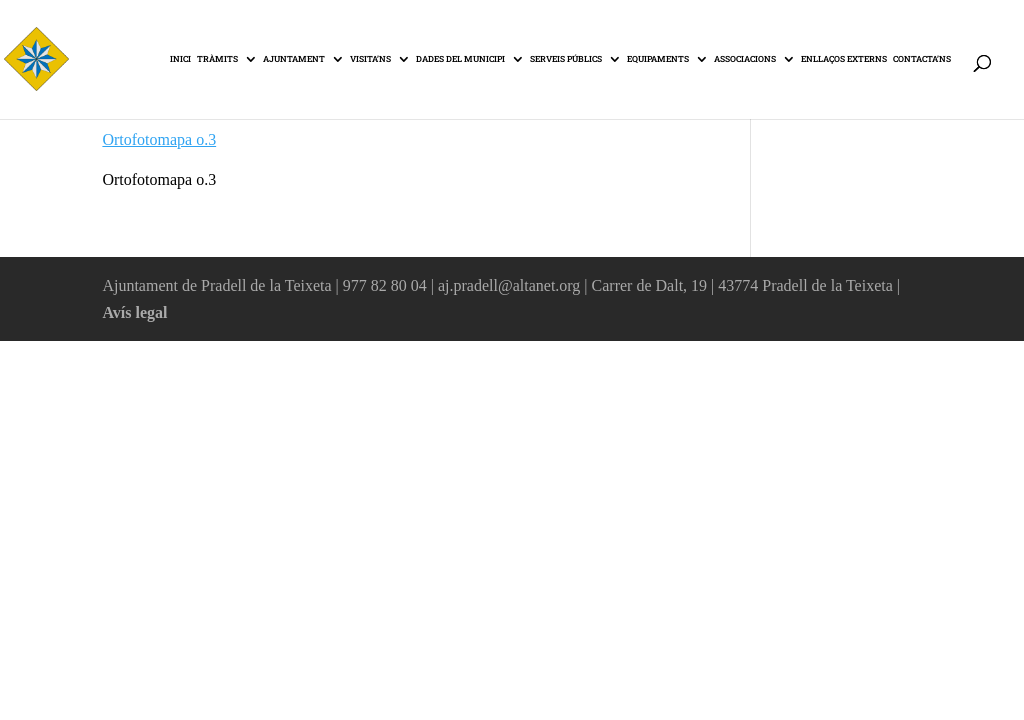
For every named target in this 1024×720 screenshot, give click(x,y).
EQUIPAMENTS (658, 59)
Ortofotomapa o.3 (159, 139)
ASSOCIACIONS (745, 59)
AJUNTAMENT (294, 59)
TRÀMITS (217, 59)
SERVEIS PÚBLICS (566, 59)
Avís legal (134, 312)
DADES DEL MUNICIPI (460, 59)
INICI (180, 59)
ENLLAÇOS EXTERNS (844, 59)
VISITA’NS (370, 59)
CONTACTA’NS (922, 59)
